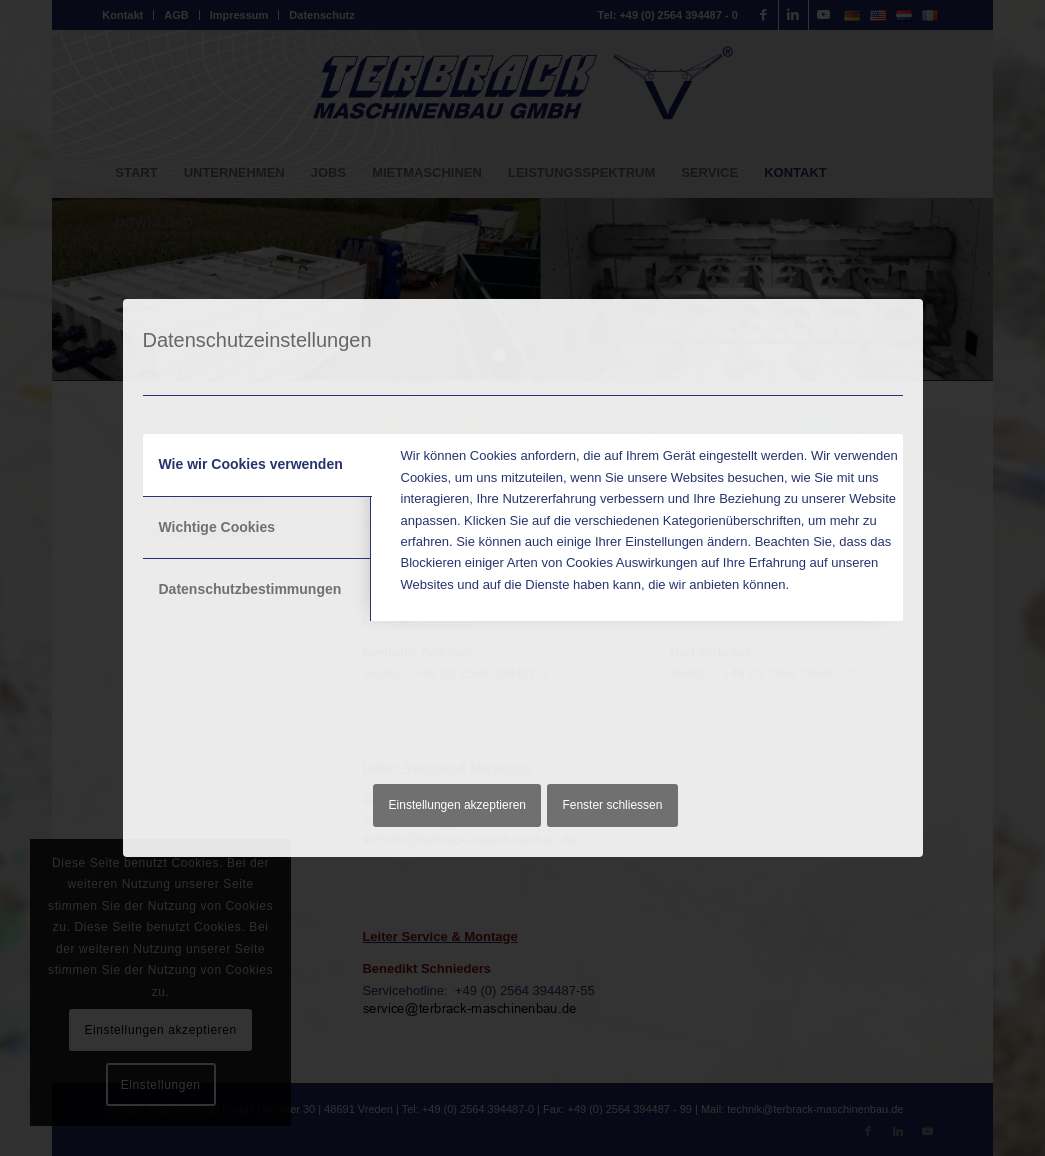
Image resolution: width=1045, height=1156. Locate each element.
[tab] (257, 465)
